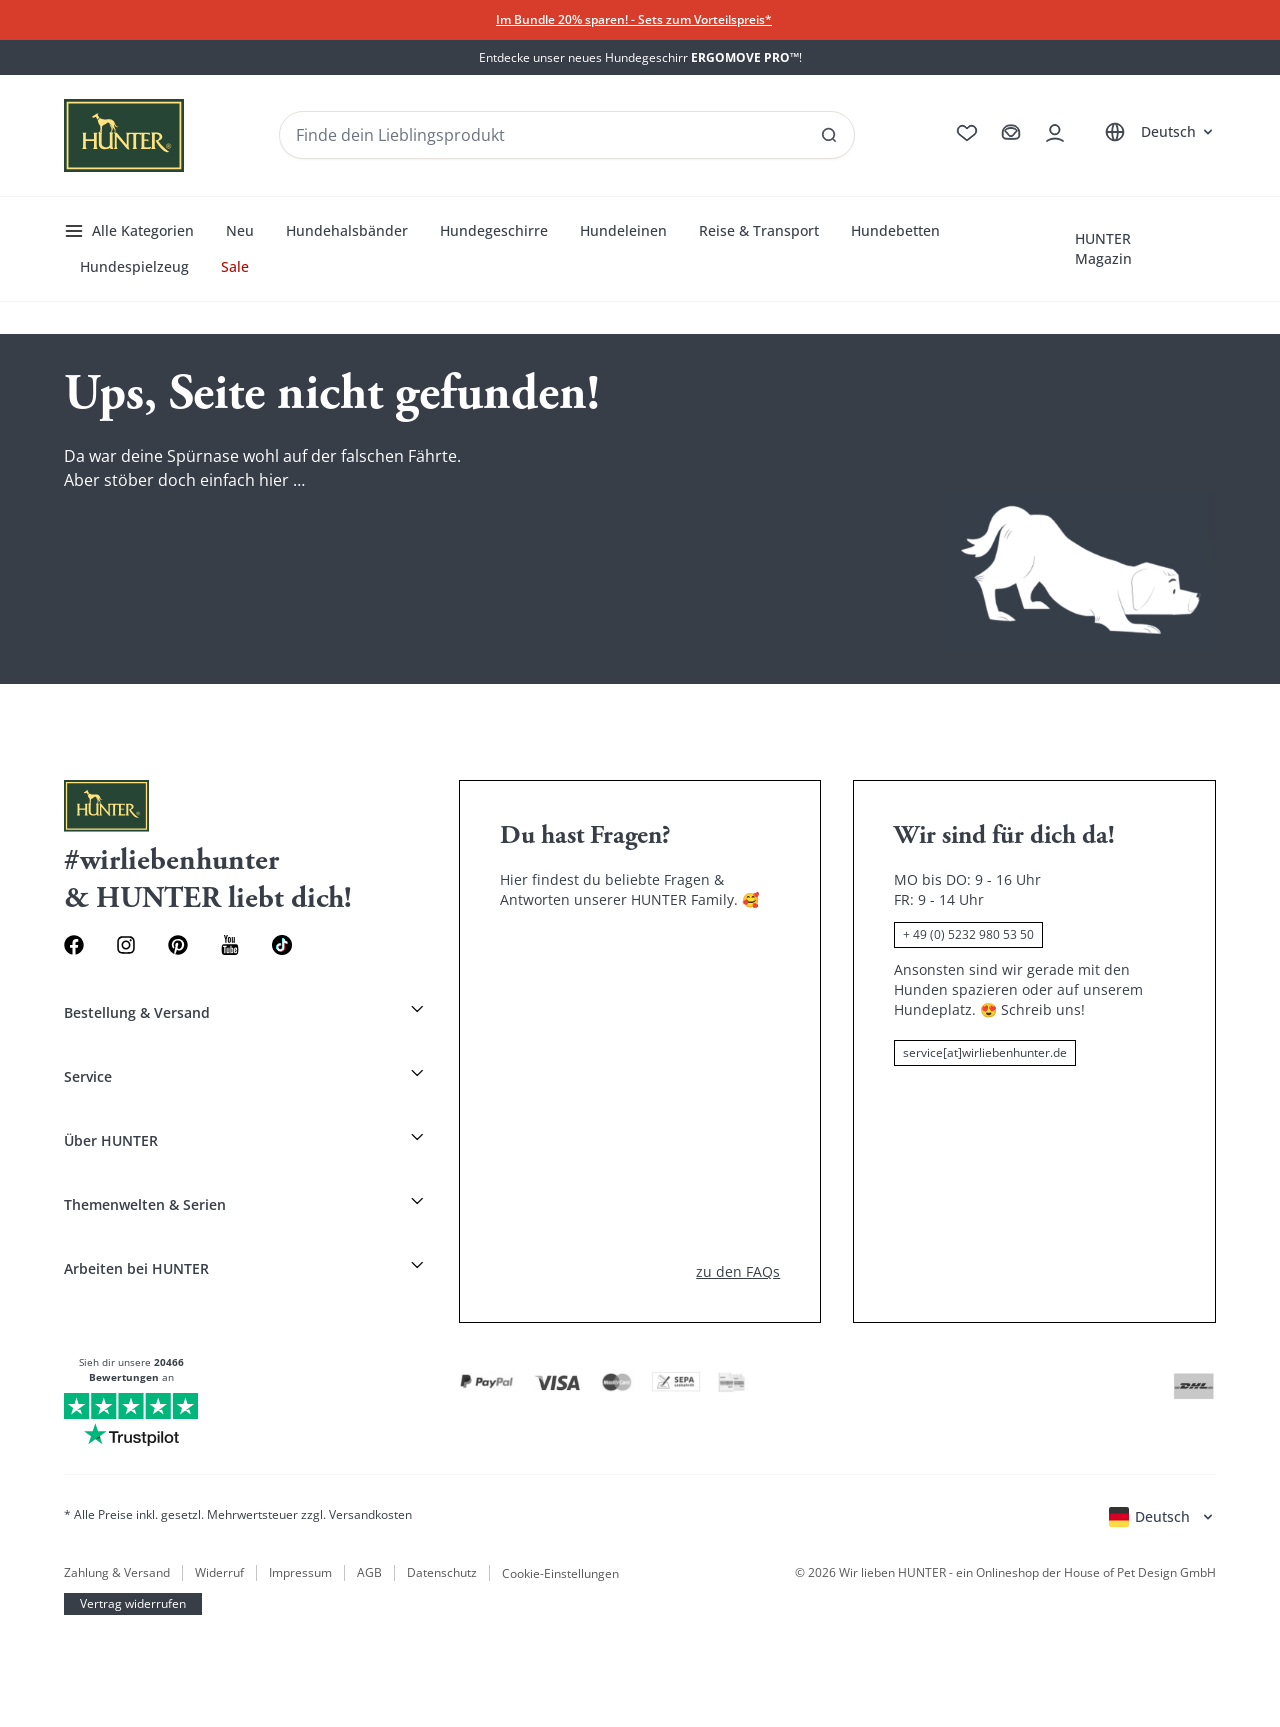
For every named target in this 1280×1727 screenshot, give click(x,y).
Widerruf (219, 1573)
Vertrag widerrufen (133, 1603)
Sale (235, 266)
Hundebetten (895, 230)
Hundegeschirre (494, 230)
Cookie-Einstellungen (560, 1573)
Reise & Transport (759, 230)
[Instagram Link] (126, 945)
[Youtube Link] (230, 945)
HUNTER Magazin (1103, 248)
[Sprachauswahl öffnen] (1156, 132)
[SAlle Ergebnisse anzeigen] (829, 135)
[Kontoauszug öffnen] (1055, 133)
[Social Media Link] (282, 945)
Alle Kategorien (129, 231)
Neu (240, 230)
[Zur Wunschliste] (967, 133)
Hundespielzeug (134, 266)
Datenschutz (442, 1573)
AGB (369, 1573)
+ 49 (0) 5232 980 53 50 (968, 934)
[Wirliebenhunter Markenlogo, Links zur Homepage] (124, 135)
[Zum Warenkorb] (1011, 133)
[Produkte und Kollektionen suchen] (567, 135)
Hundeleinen (623, 230)
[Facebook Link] (74, 945)
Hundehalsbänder (347, 230)
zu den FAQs (738, 1271)
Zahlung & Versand (117, 1573)
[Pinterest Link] (178, 945)
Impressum (300, 1573)
